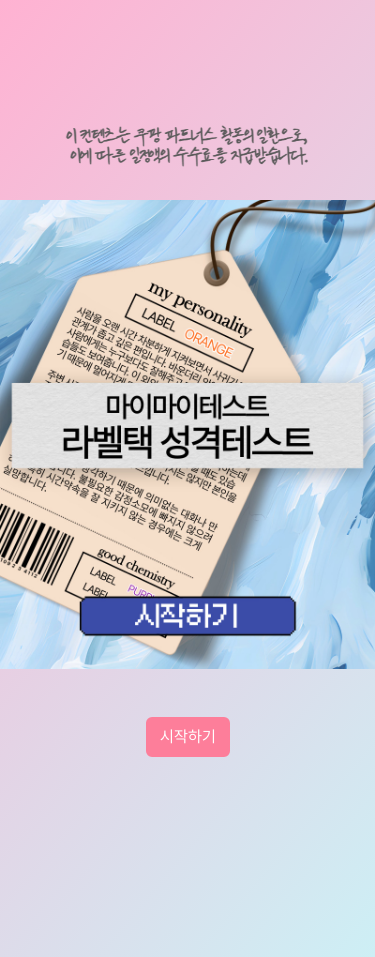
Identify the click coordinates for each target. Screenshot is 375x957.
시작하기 (188, 736)
